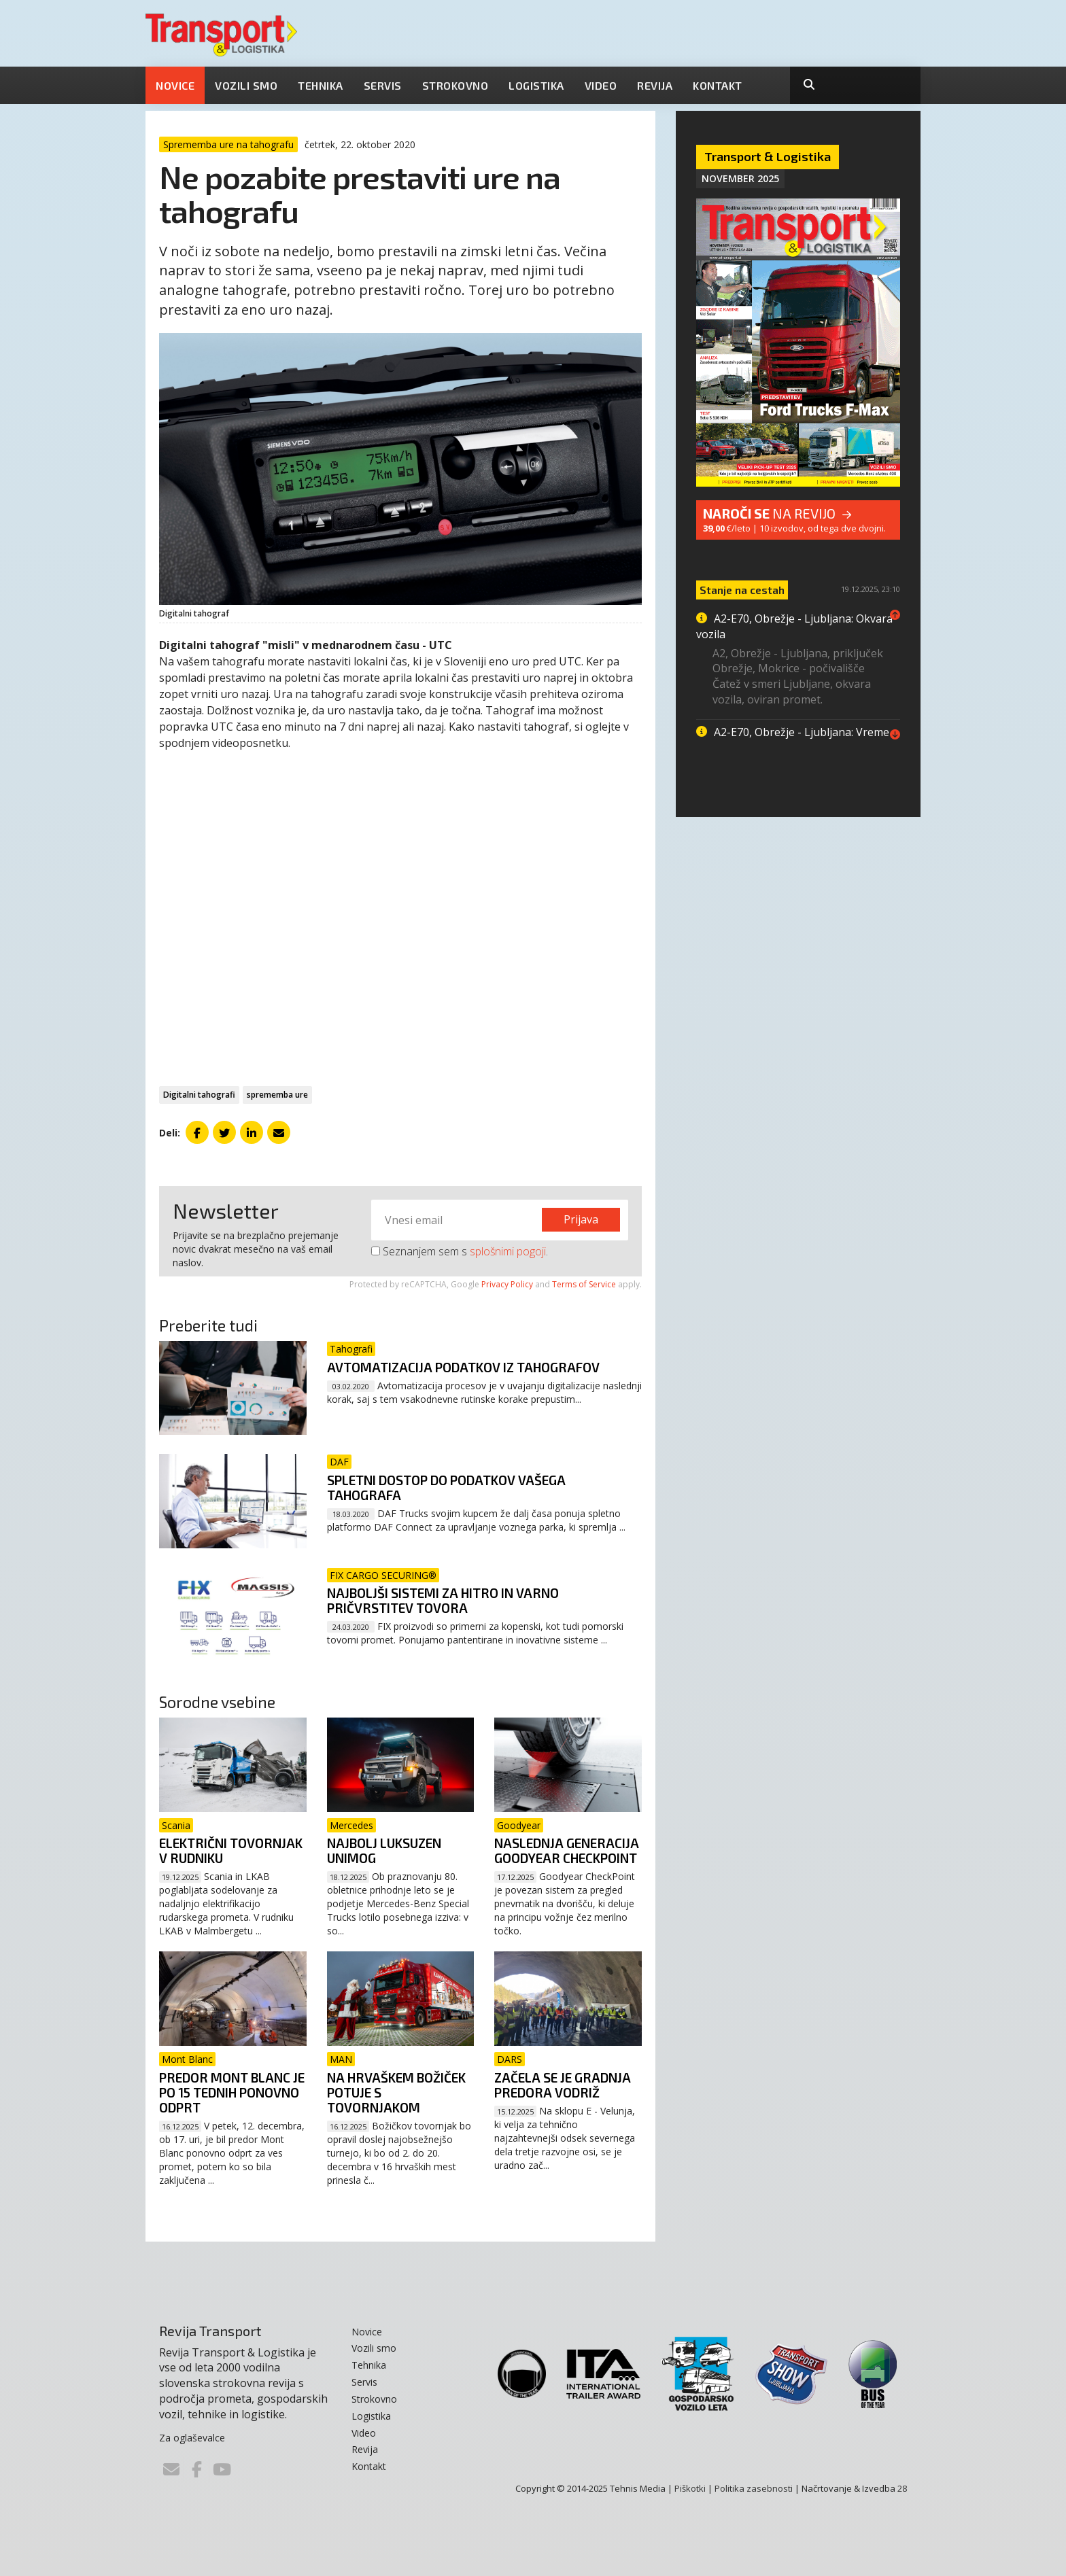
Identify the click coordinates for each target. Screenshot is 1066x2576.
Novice (175, 85)
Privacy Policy (507, 1284)
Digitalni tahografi (199, 1094)
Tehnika (320, 85)
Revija (654, 85)
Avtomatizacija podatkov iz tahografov (463, 1367)
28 (902, 2488)
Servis (383, 85)
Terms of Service (584, 1284)
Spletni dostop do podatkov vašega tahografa (446, 1487)
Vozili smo (246, 85)
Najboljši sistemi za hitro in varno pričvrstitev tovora (443, 1600)
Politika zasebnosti (754, 2488)
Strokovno (455, 85)
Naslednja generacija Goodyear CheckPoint (566, 1850)
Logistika (536, 85)
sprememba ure (277, 1094)
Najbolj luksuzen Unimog (384, 1850)
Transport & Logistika (767, 156)
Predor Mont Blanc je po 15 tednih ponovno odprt (232, 2092)
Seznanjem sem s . (459, 1251)
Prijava (581, 1219)
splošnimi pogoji (508, 1251)
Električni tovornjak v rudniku (231, 1850)
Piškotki (690, 2488)
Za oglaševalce (192, 2437)
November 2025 (740, 178)
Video (601, 85)
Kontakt (717, 85)
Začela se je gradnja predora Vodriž (562, 2085)
